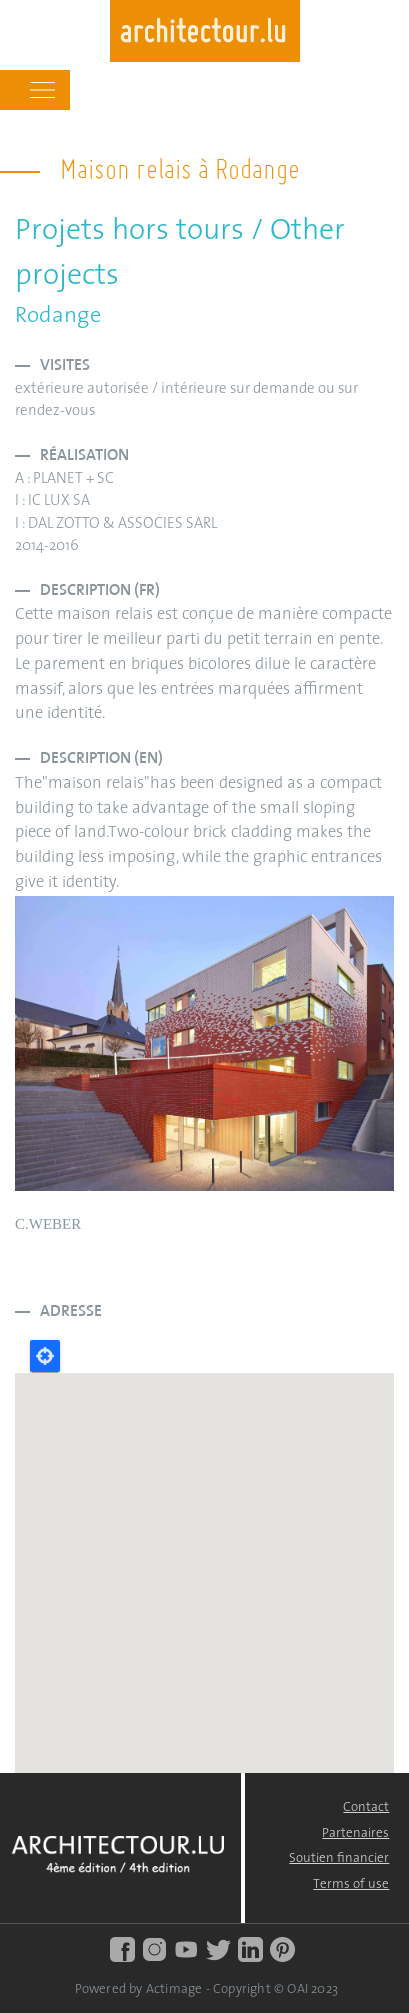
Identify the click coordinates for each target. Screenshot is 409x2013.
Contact (366, 1807)
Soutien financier (339, 1858)
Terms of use (351, 1884)
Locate (45, 1356)
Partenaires (355, 1833)
